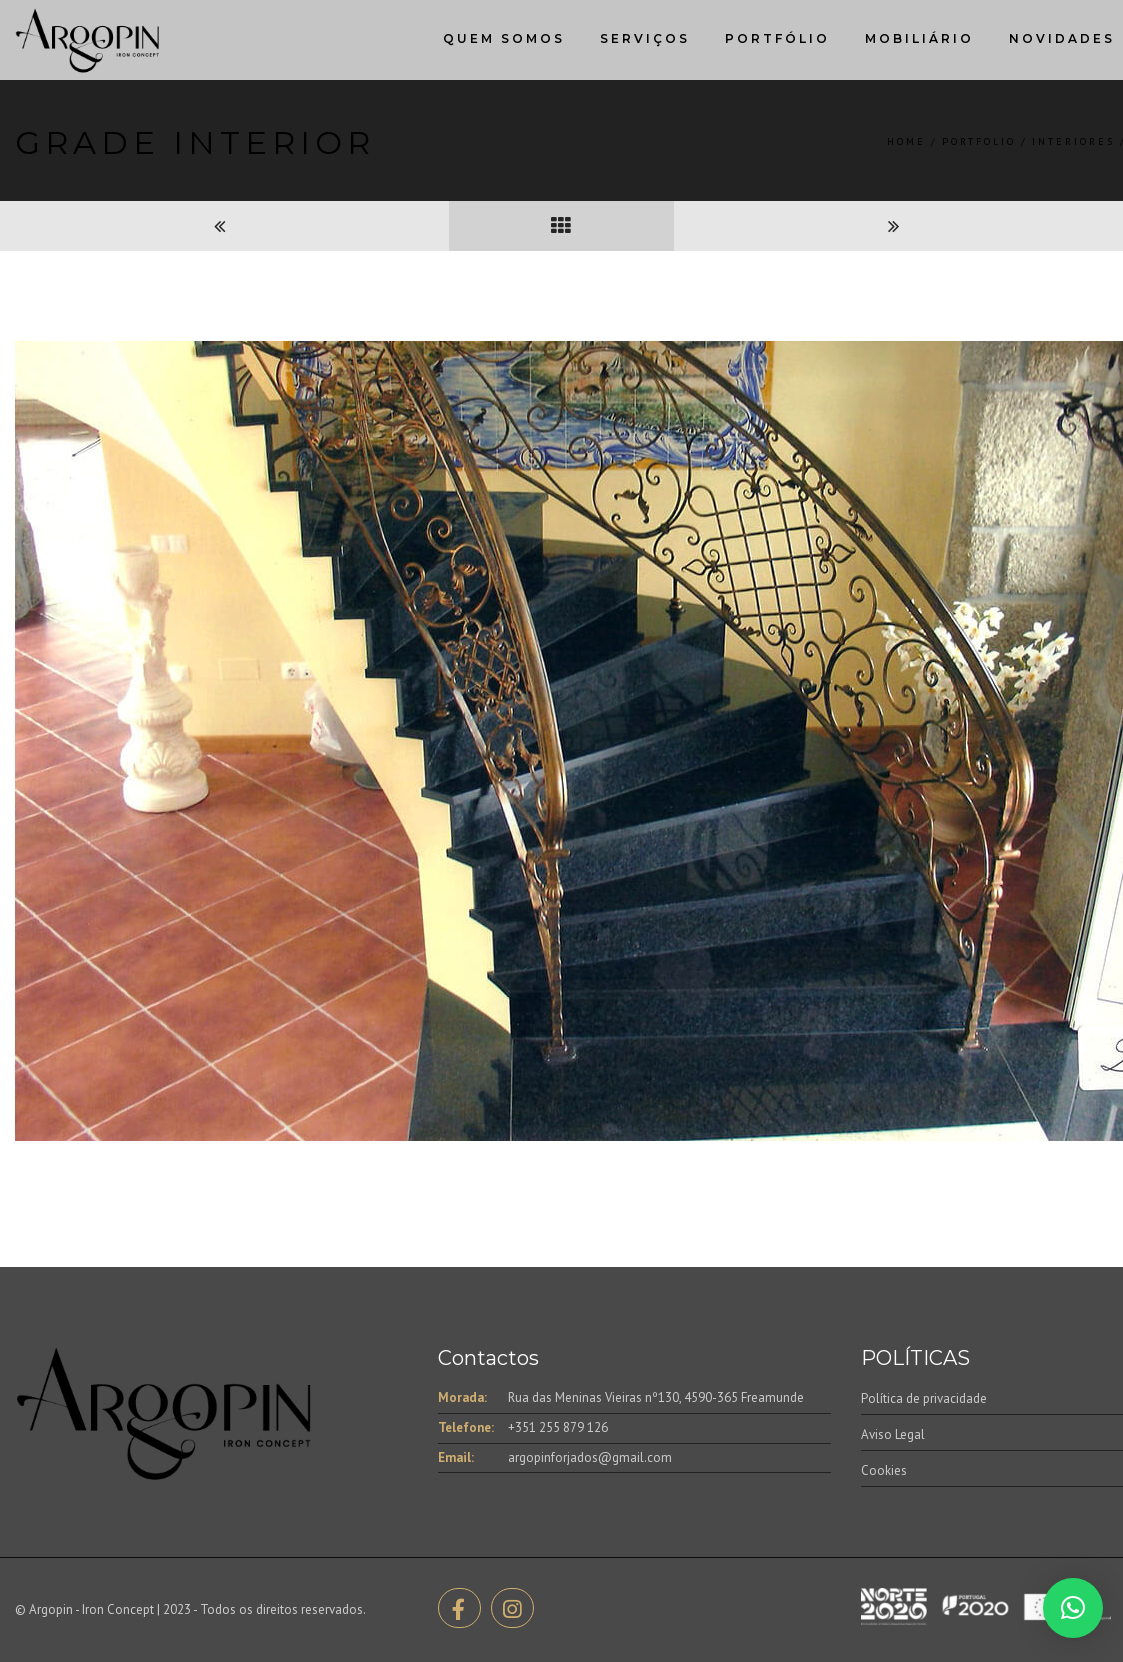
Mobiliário (919, 38)
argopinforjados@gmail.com (590, 1457)
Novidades (1062, 38)
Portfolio (979, 141)
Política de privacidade (924, 1398)
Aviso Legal (893, 1434)
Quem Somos (504, 38)
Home (906, 141)
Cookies (884, 1470)
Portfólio (777, 38)
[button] (1073, 1608)
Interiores (1073, 141)
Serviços (645, 38)
